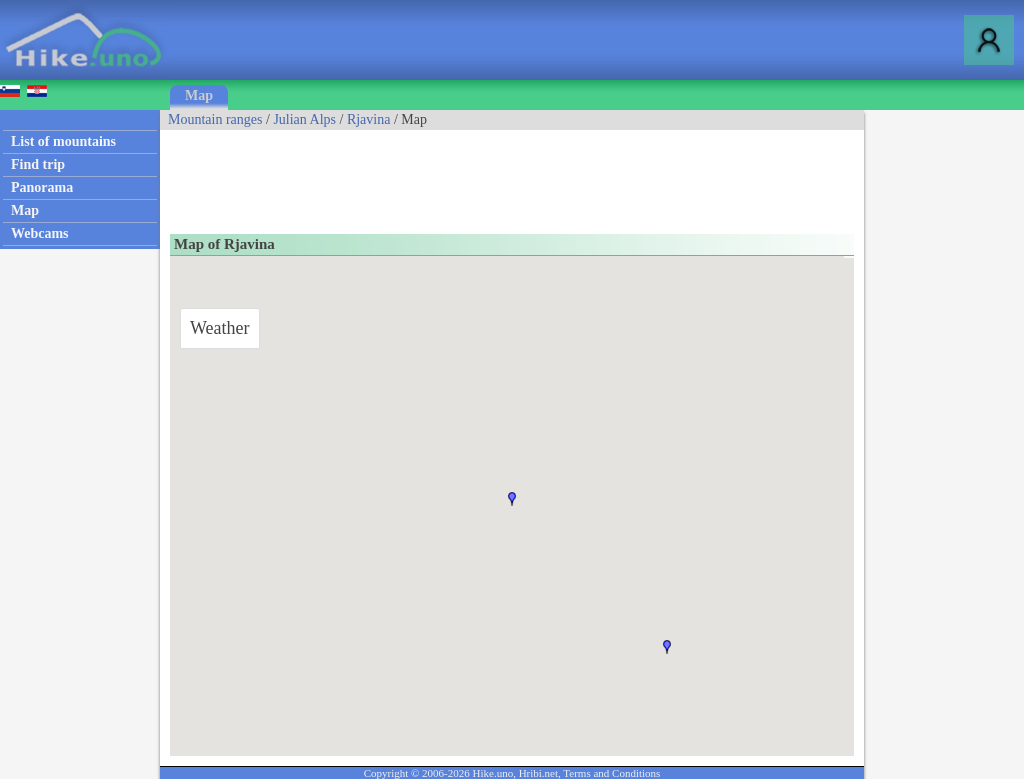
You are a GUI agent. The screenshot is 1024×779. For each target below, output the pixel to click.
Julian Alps (304, 119)
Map (199, 95)
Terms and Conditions (611, 773)
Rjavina (369, 119)
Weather (220, 328)
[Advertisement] (524, 175)
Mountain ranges (215, 119)
